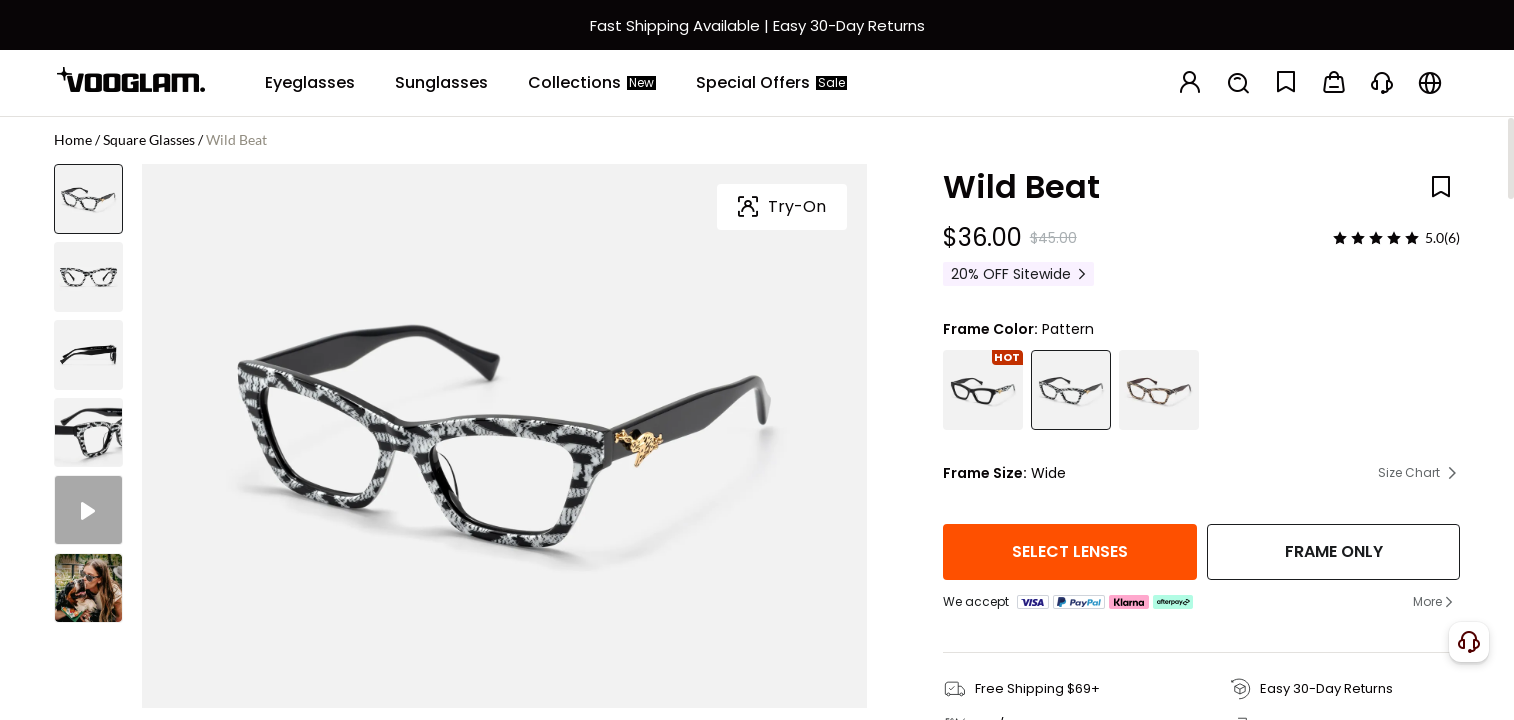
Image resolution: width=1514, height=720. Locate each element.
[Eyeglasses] (310, 83)
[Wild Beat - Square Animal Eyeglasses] (1159, 390)
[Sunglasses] (441, 83)
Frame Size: (985, 473)
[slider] (1376, 238)
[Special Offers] (771, 83)
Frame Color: (990, 329)
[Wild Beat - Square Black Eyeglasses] (983, 390)
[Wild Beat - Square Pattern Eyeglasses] (1071, 390)
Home (73, 139)
